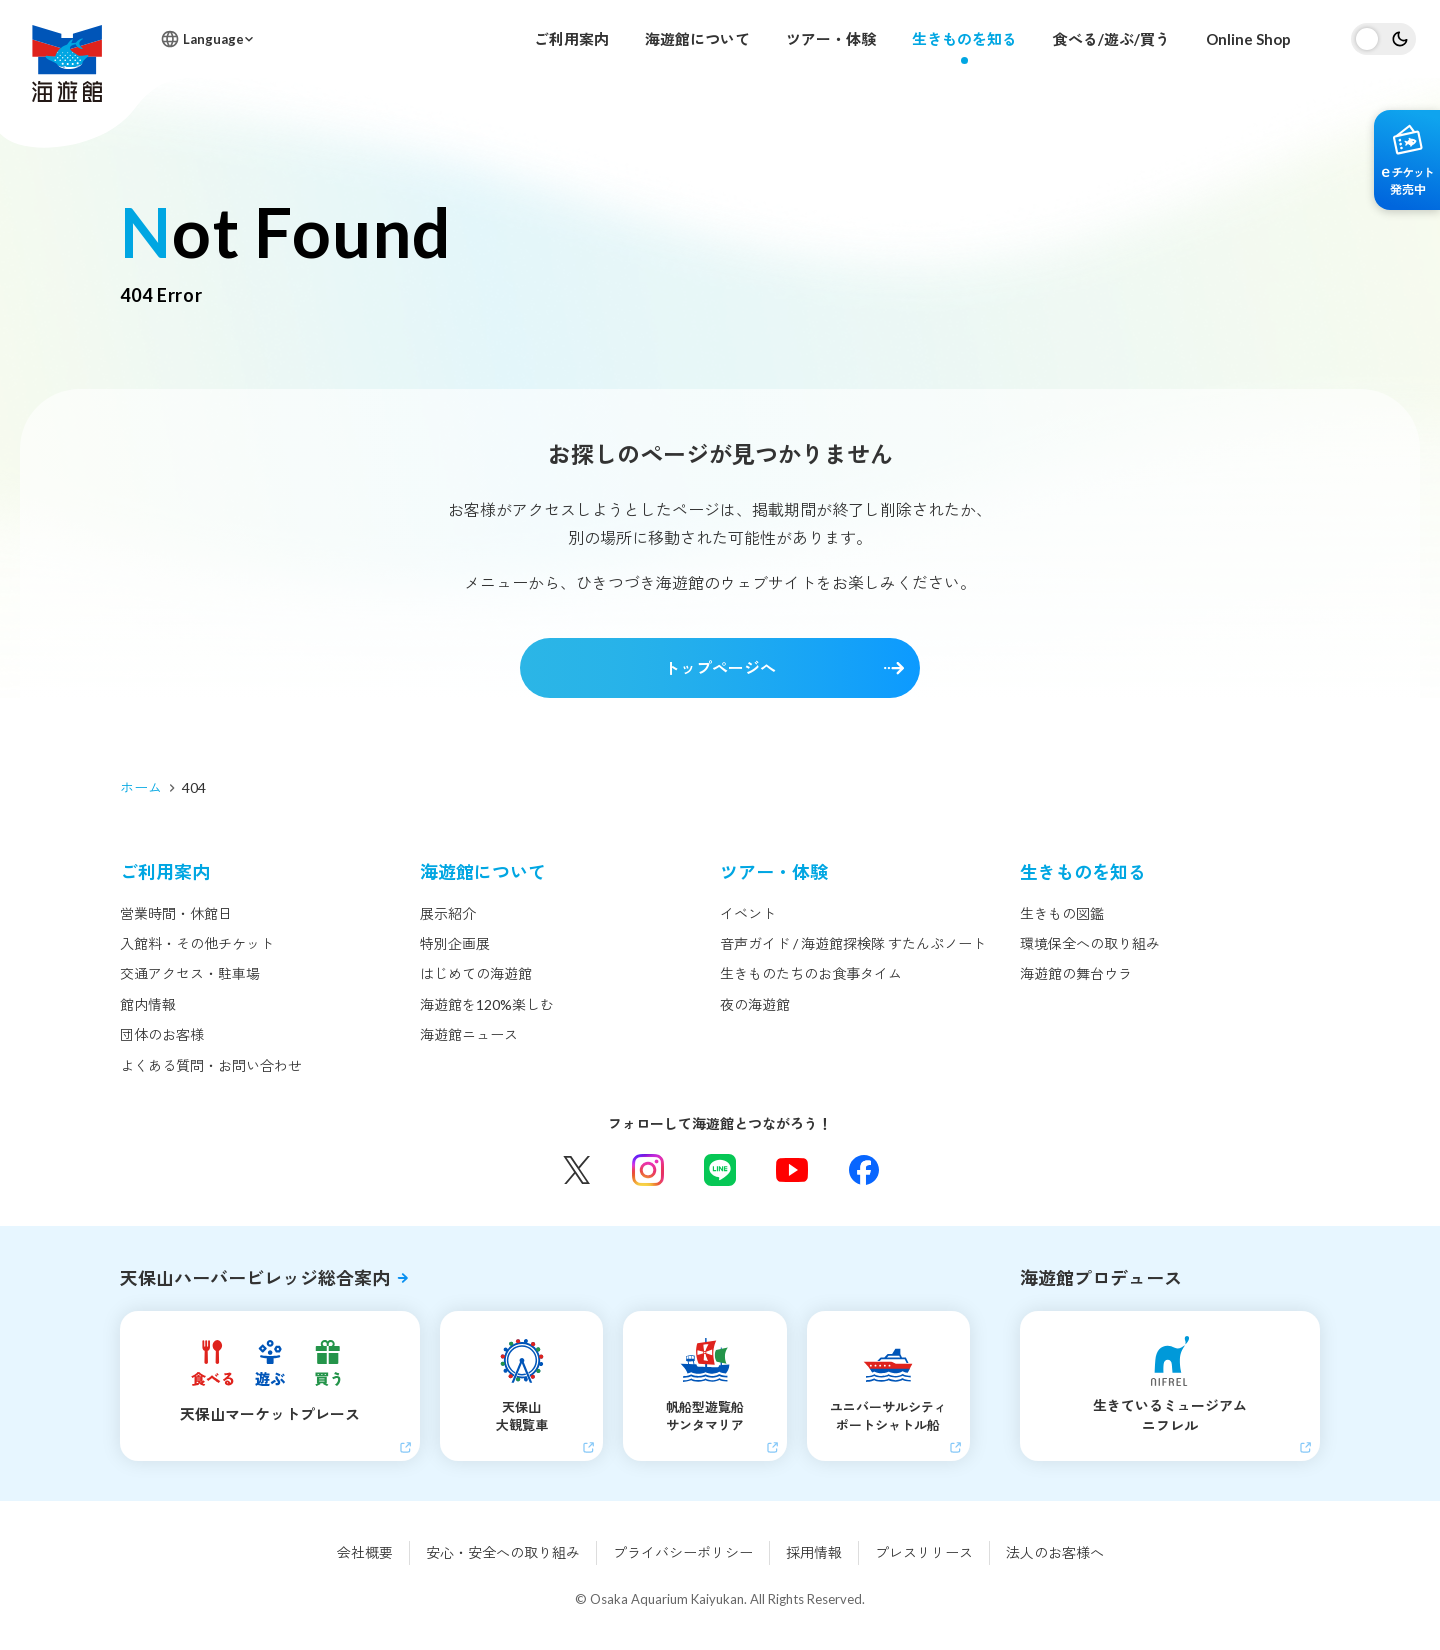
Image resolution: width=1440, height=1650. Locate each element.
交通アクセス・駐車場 (190, 973)
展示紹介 (448, 913)
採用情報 (814, 1552)
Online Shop (1248, 39)
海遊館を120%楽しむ (487, 1004)
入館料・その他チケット (197, 943)
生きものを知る (964, 39)
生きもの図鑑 (1062, 913)
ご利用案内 (571, 39)
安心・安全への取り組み (503, 1552)
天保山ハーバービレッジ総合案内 (255, 1278)
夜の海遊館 (755, 1004)
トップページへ (720, 667)
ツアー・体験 (831, 39)
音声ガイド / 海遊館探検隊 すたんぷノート (853, 943)
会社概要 (365, 1552)
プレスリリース (924, 1552)
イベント (748, 913)
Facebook (864, 1170)
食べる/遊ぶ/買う (1111, 39)
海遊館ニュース (469, 1034)
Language (213, 39)
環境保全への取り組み (1090, 943)
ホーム (141, 787)
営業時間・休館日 (176, 913)
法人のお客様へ (1055, 1552)
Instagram (648, 1170)
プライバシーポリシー (683, 1552)
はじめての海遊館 (476, 973)
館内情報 (148, 1004)
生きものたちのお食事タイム (811, 973)
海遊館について (697, 39)
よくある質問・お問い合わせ (211, 1065)
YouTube (792, 1170)
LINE (720, 1170)
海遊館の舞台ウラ (1076, 973)
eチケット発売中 (1407, 160)
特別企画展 (455, 943)
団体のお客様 (162, 1034)
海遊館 (67, 63)
